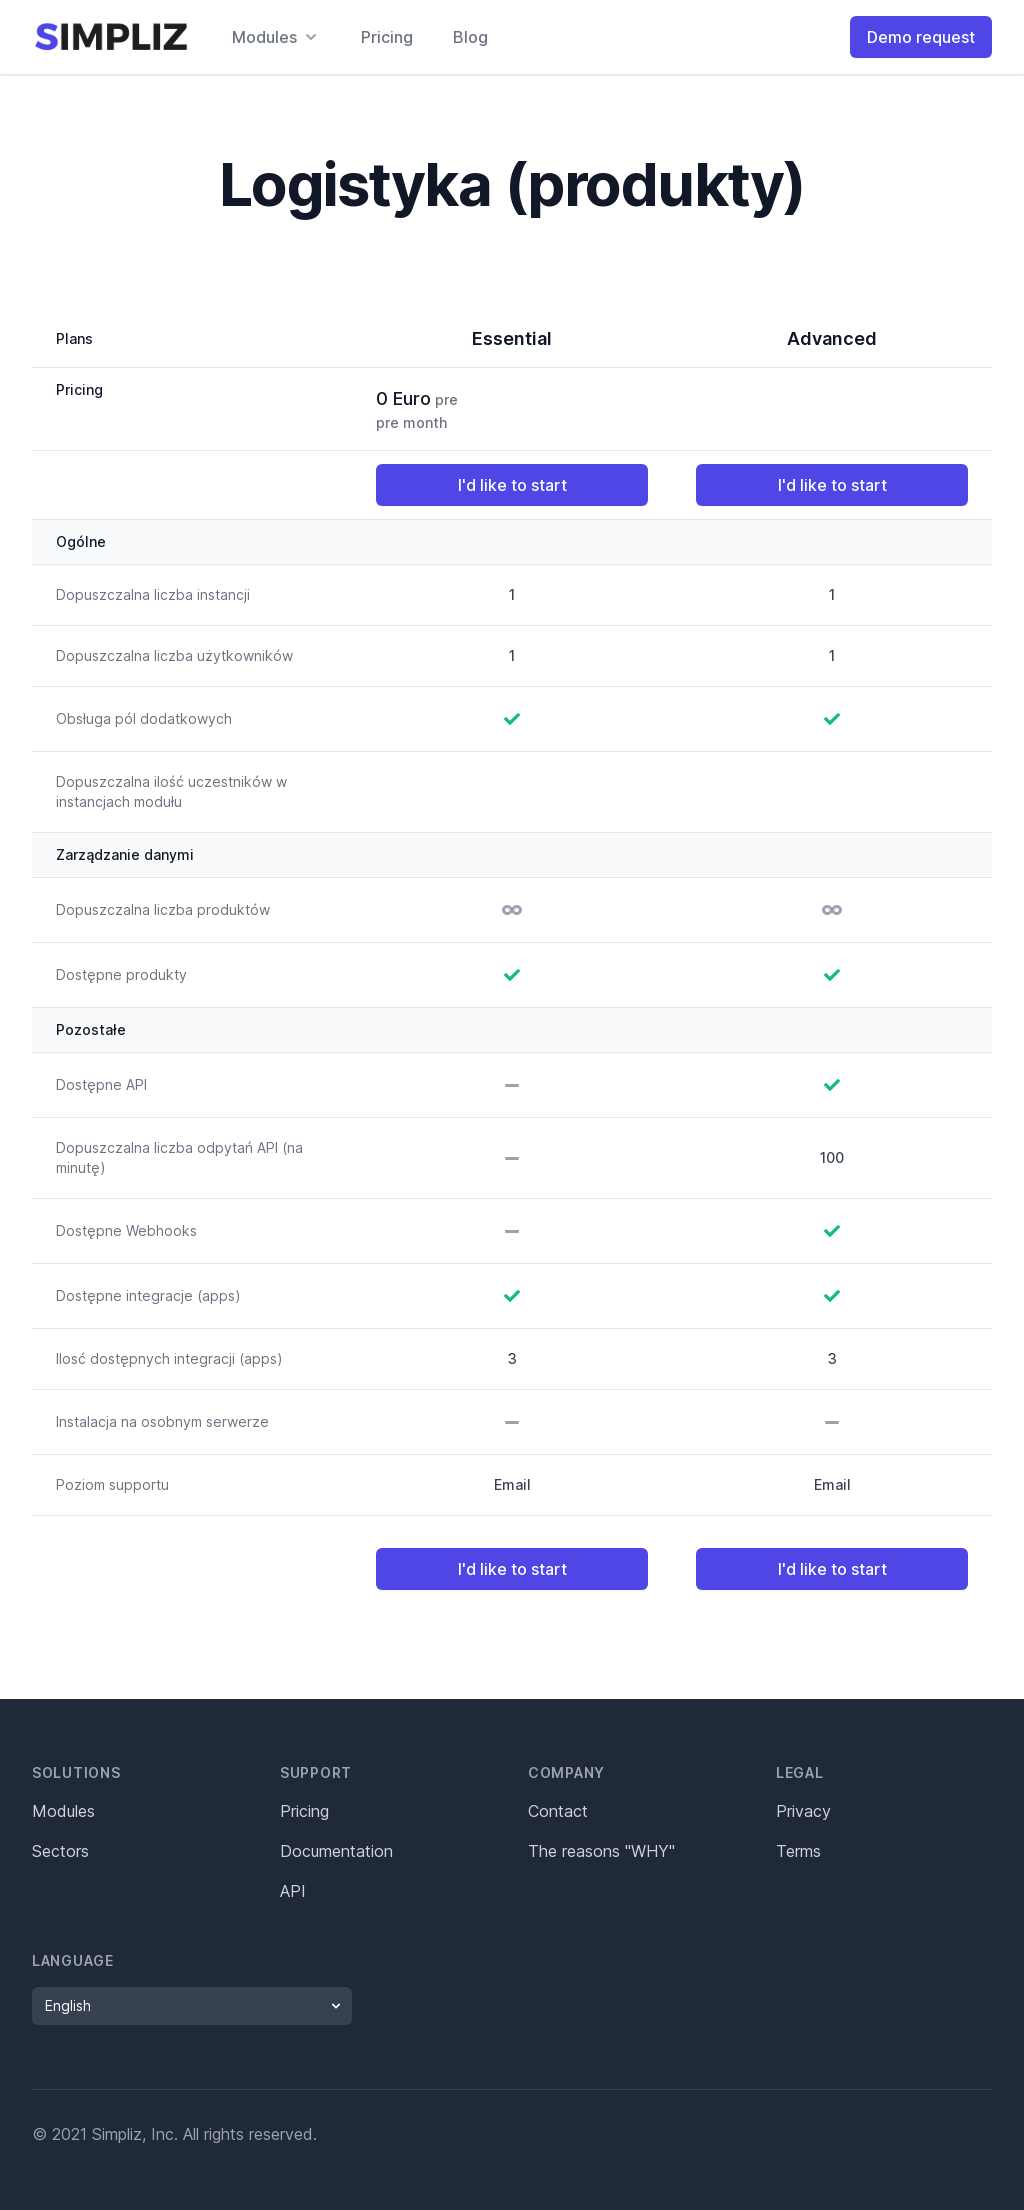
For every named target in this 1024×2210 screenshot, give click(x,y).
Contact (558, 1811)
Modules (63, 1811)
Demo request (921, 37)
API (293, 1891)
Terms (798, 1851)
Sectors (60, 1851)
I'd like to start (512, 485)
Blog (470, 37)
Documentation (336, 1851)
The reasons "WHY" (601, 1851)
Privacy (803, 1811)
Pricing (387, 37)
